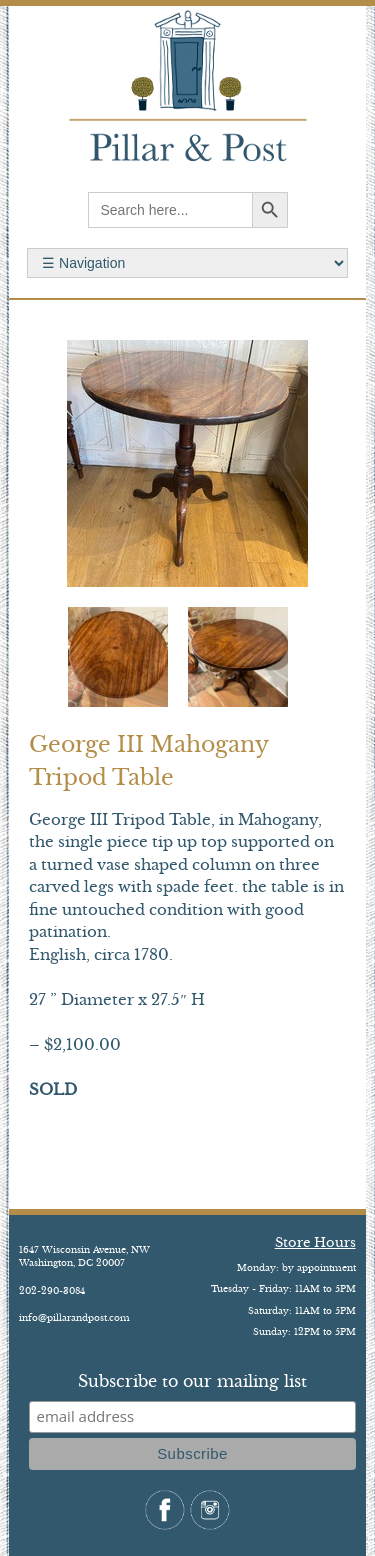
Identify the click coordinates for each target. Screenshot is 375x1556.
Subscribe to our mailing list (192, 1381)
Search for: (187, 263)
